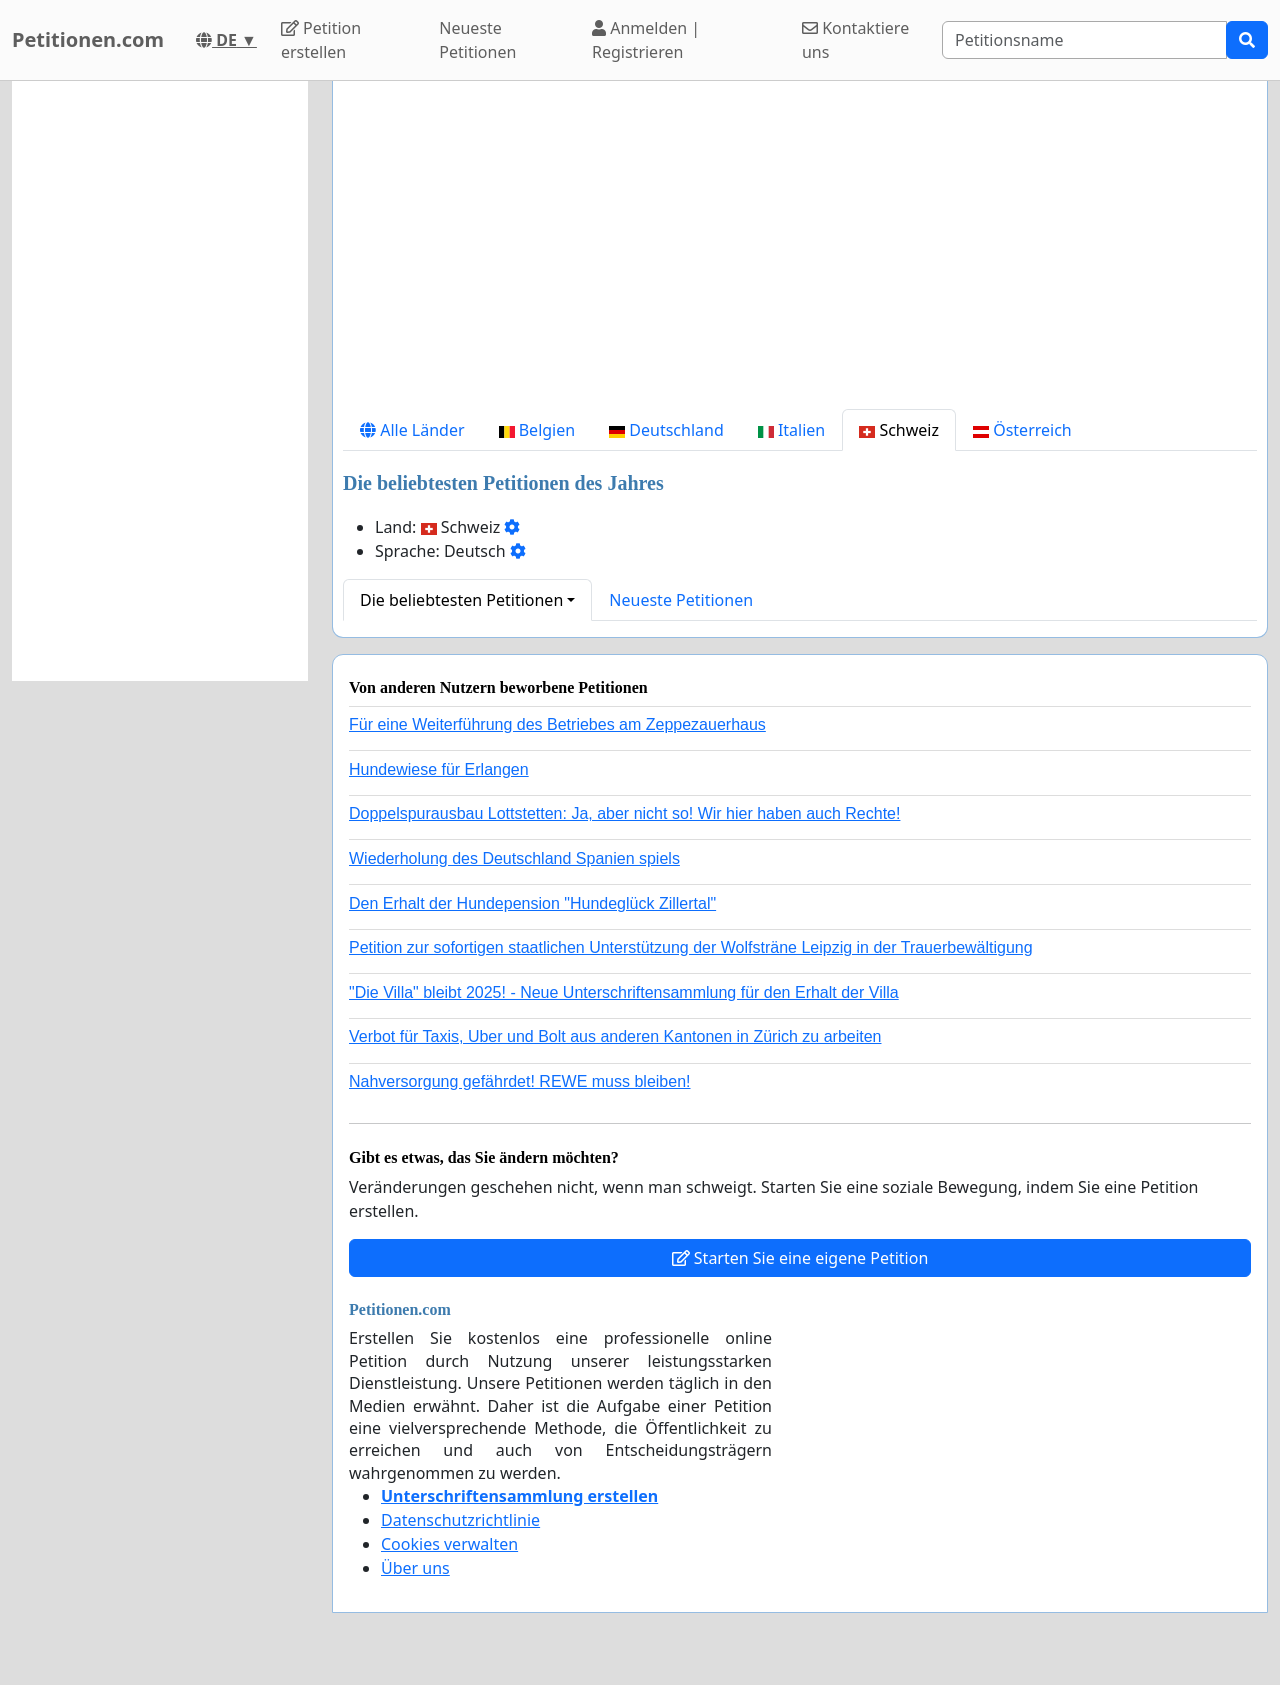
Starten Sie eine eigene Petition (800, 1258)
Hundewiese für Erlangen (439, 769)
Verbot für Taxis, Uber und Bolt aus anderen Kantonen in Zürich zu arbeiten (615, 1036)
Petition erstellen (321, 40)
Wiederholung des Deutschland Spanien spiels (514, 858)
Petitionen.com (88, 39)
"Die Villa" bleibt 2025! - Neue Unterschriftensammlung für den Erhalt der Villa (624, 992)
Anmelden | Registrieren (646, 40)
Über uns (415, 1568)
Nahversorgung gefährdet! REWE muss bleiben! (520, 1081)
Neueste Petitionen (477, 40)
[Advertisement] (800, 253)
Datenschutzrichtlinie (460, 1520)
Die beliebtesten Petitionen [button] (461, 600)
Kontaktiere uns (855, 40)
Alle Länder (412, 430)
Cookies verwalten (449, 1544)
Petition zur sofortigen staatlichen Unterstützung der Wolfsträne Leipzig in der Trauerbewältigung (691, 947)
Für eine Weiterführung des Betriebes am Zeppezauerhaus (557, 724)
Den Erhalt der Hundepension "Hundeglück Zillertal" (532, 903)
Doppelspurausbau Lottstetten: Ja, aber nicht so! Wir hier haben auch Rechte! (624, 813)
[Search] (1084, 40)
